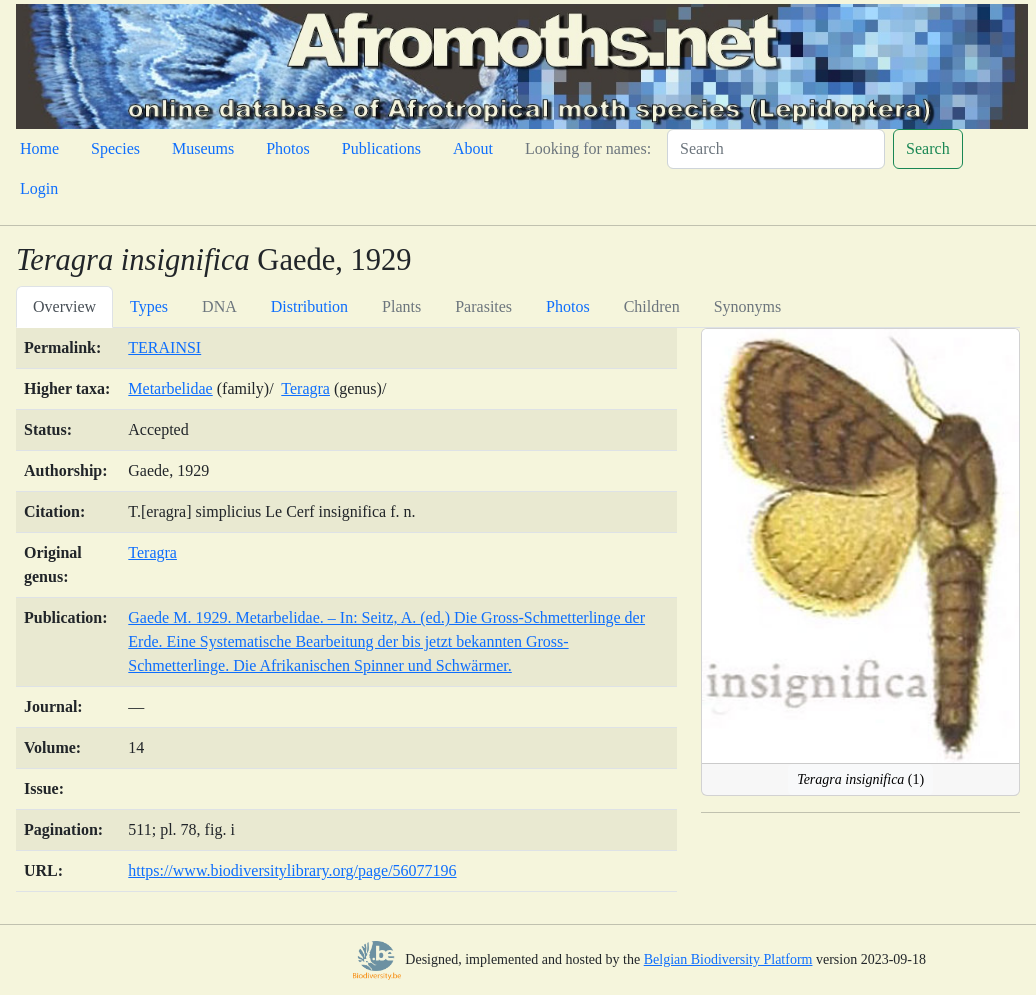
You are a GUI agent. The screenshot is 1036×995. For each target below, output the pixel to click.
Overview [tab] (64, 306)
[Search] (776, 149)
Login (39, 188)
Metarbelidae (170, 388)
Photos (288, 148)
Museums (203, 148)
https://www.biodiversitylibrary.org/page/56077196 (292, 870)
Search (928, 148)
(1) (860, 779)
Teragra (305, 388)
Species (115, 148)
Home (39, 148)
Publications (381, 148)
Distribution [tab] (309, 306)
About (473, 148)
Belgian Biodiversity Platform (728, 959)
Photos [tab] (568, 306)
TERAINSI (164, 347)
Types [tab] (149, 306)
